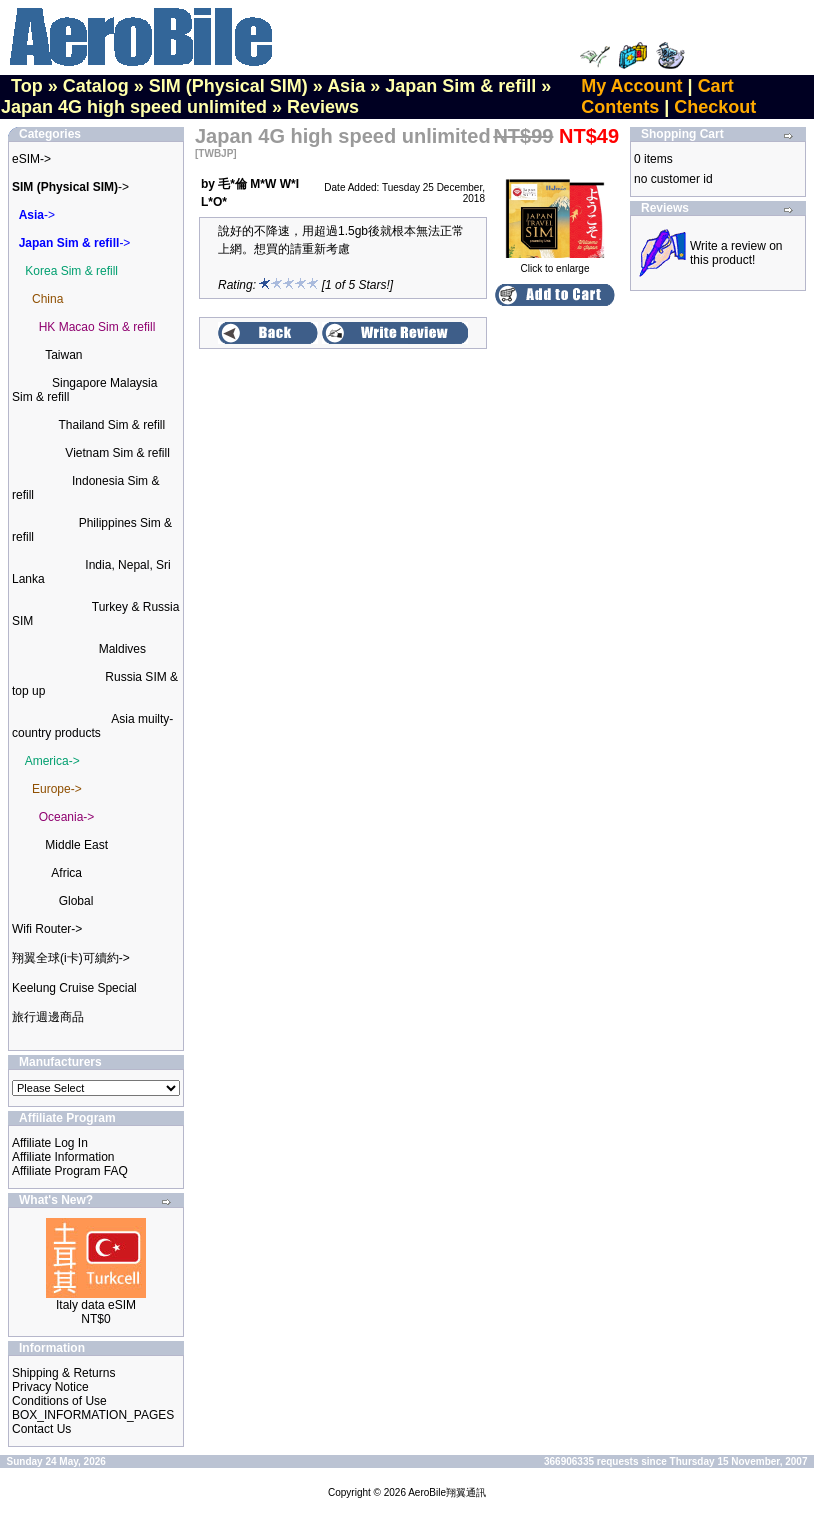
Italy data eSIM (96, 1305)
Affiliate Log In (50, 1143)
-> (70, 187)
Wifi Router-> (47, 929)
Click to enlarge (555, 264)
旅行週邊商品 (48, 1017)
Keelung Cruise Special (74, 988)
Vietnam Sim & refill (117, 453)
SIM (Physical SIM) (228, 86)
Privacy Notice (50, 1387)
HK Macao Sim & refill (97, 327)
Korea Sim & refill (71, 271)
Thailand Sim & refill (111, 425)
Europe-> (57, 789)
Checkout (715, 107)
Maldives (122, 649)
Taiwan (63, 355)
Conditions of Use (59, 1401)
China (47, 299)
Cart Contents (657, 96)
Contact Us (41, 1429)
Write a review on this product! (736, 253)
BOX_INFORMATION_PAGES (93, 1415)
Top (27, 86)
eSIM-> (31, 159)
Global (76, 901)
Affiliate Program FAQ (70, 1171)
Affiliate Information (63, 1157)
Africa (66, 873)
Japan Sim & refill (460, 86)
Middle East (76, 845)
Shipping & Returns (63, 1373)
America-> (52, 761)
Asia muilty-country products (92, 726)
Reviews (323, 107)
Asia (346, 86)
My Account (631, 86)
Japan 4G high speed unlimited (134, 107)
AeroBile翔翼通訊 (447, 1492)
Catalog (96, 86)
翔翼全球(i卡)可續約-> (71, 958)
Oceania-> (67, 817)
